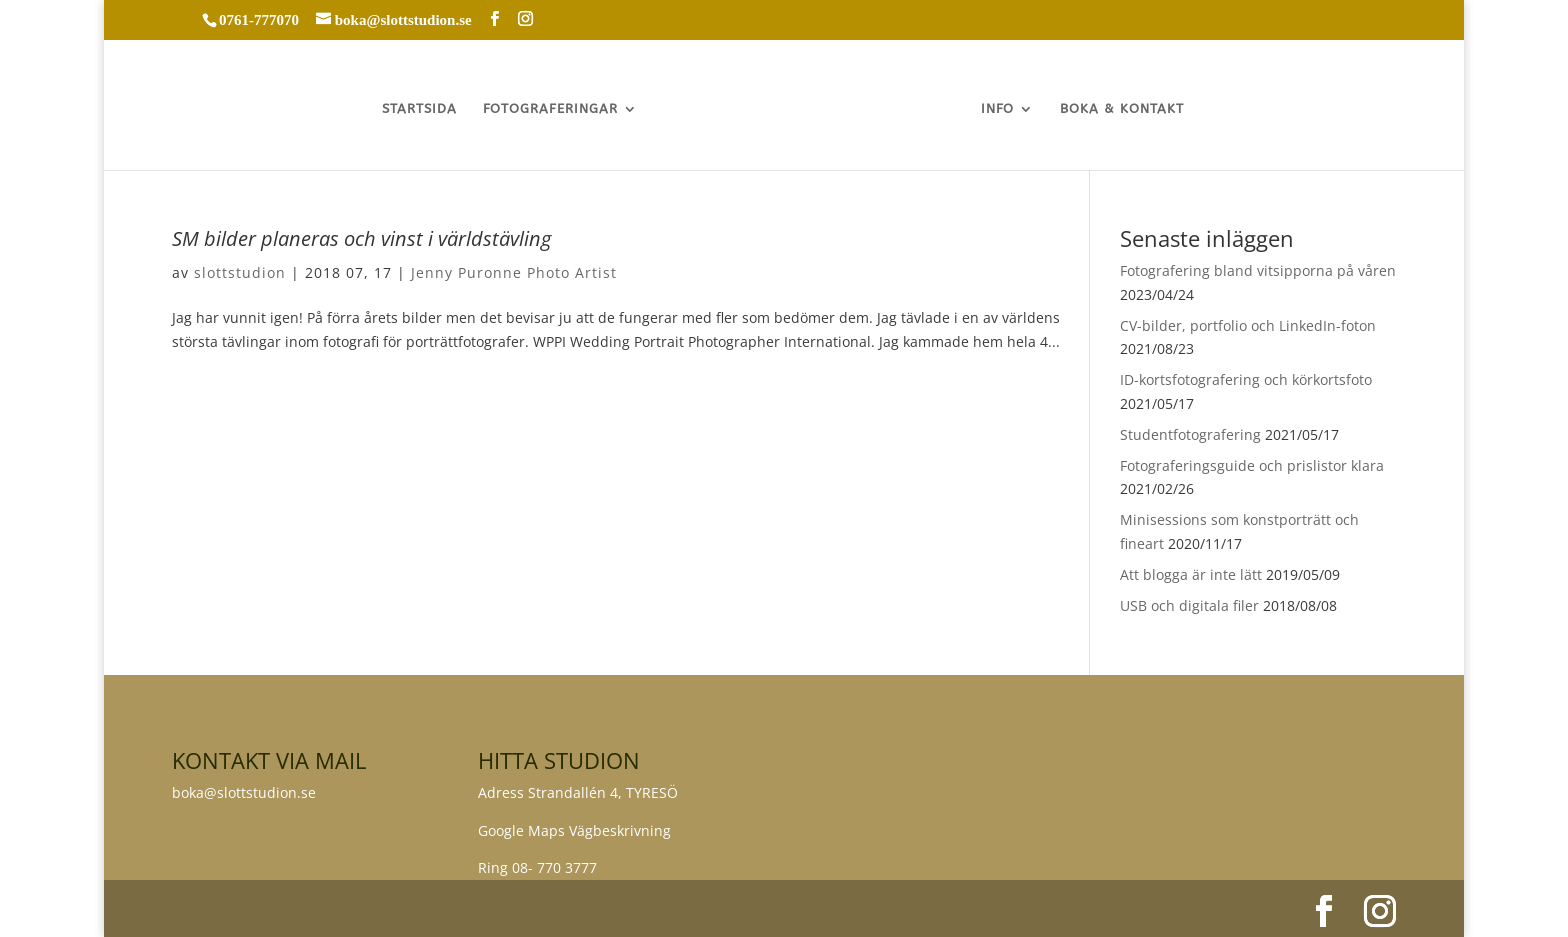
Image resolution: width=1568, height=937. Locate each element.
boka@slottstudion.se (246, 792)
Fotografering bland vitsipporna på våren (1258, 270)
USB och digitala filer (1189, 605)
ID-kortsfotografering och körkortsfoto (1246, 379)
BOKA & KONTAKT (1123, 109)
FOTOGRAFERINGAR (549, 109)
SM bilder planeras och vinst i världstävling (361, 238)
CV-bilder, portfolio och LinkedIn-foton (1248, 325)
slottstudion (240, 272)
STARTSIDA (418, 109)
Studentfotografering (1190, 434)
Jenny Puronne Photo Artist (514, 272)
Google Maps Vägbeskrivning (574, 830)
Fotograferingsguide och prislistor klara (1252, 465)
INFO (998, 109)
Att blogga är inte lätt (1191, 574)
